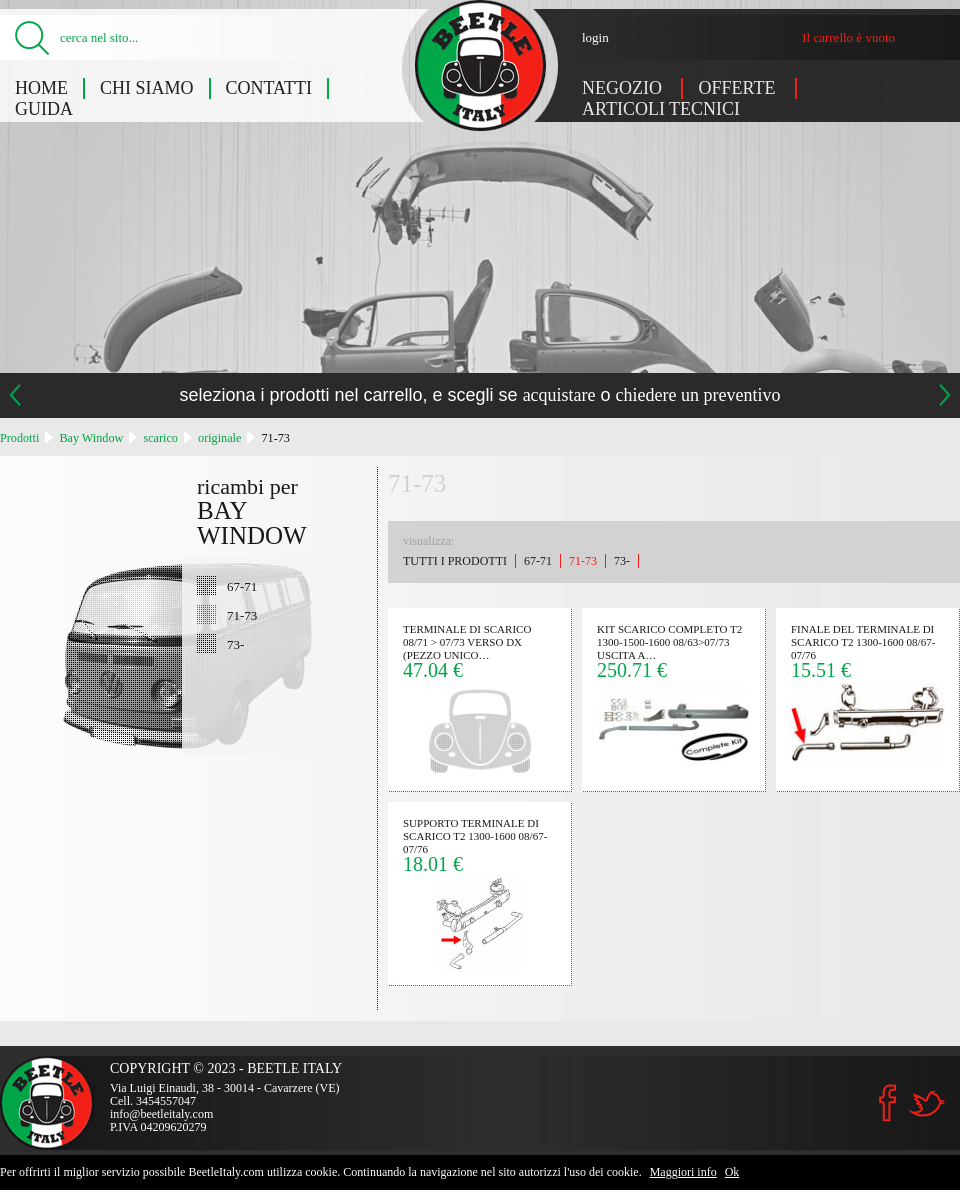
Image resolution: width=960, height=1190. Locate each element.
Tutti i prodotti (455, 561)
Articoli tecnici (661, 109)
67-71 (242, 586)
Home (41, 88)
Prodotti (19, 438)
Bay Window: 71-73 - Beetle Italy (480, 65)
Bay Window (91, 438)
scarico (160, 438)
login (595, 37)
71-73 (275, 438)
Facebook (888, 1103)
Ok (732, 1172)
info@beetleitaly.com (161, 1114)
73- (235, 644)
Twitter (926, 1103)
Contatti (269, 88)
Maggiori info (683, 1172)
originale (219, 438)
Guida (44, 109)
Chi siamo (147, 88)
